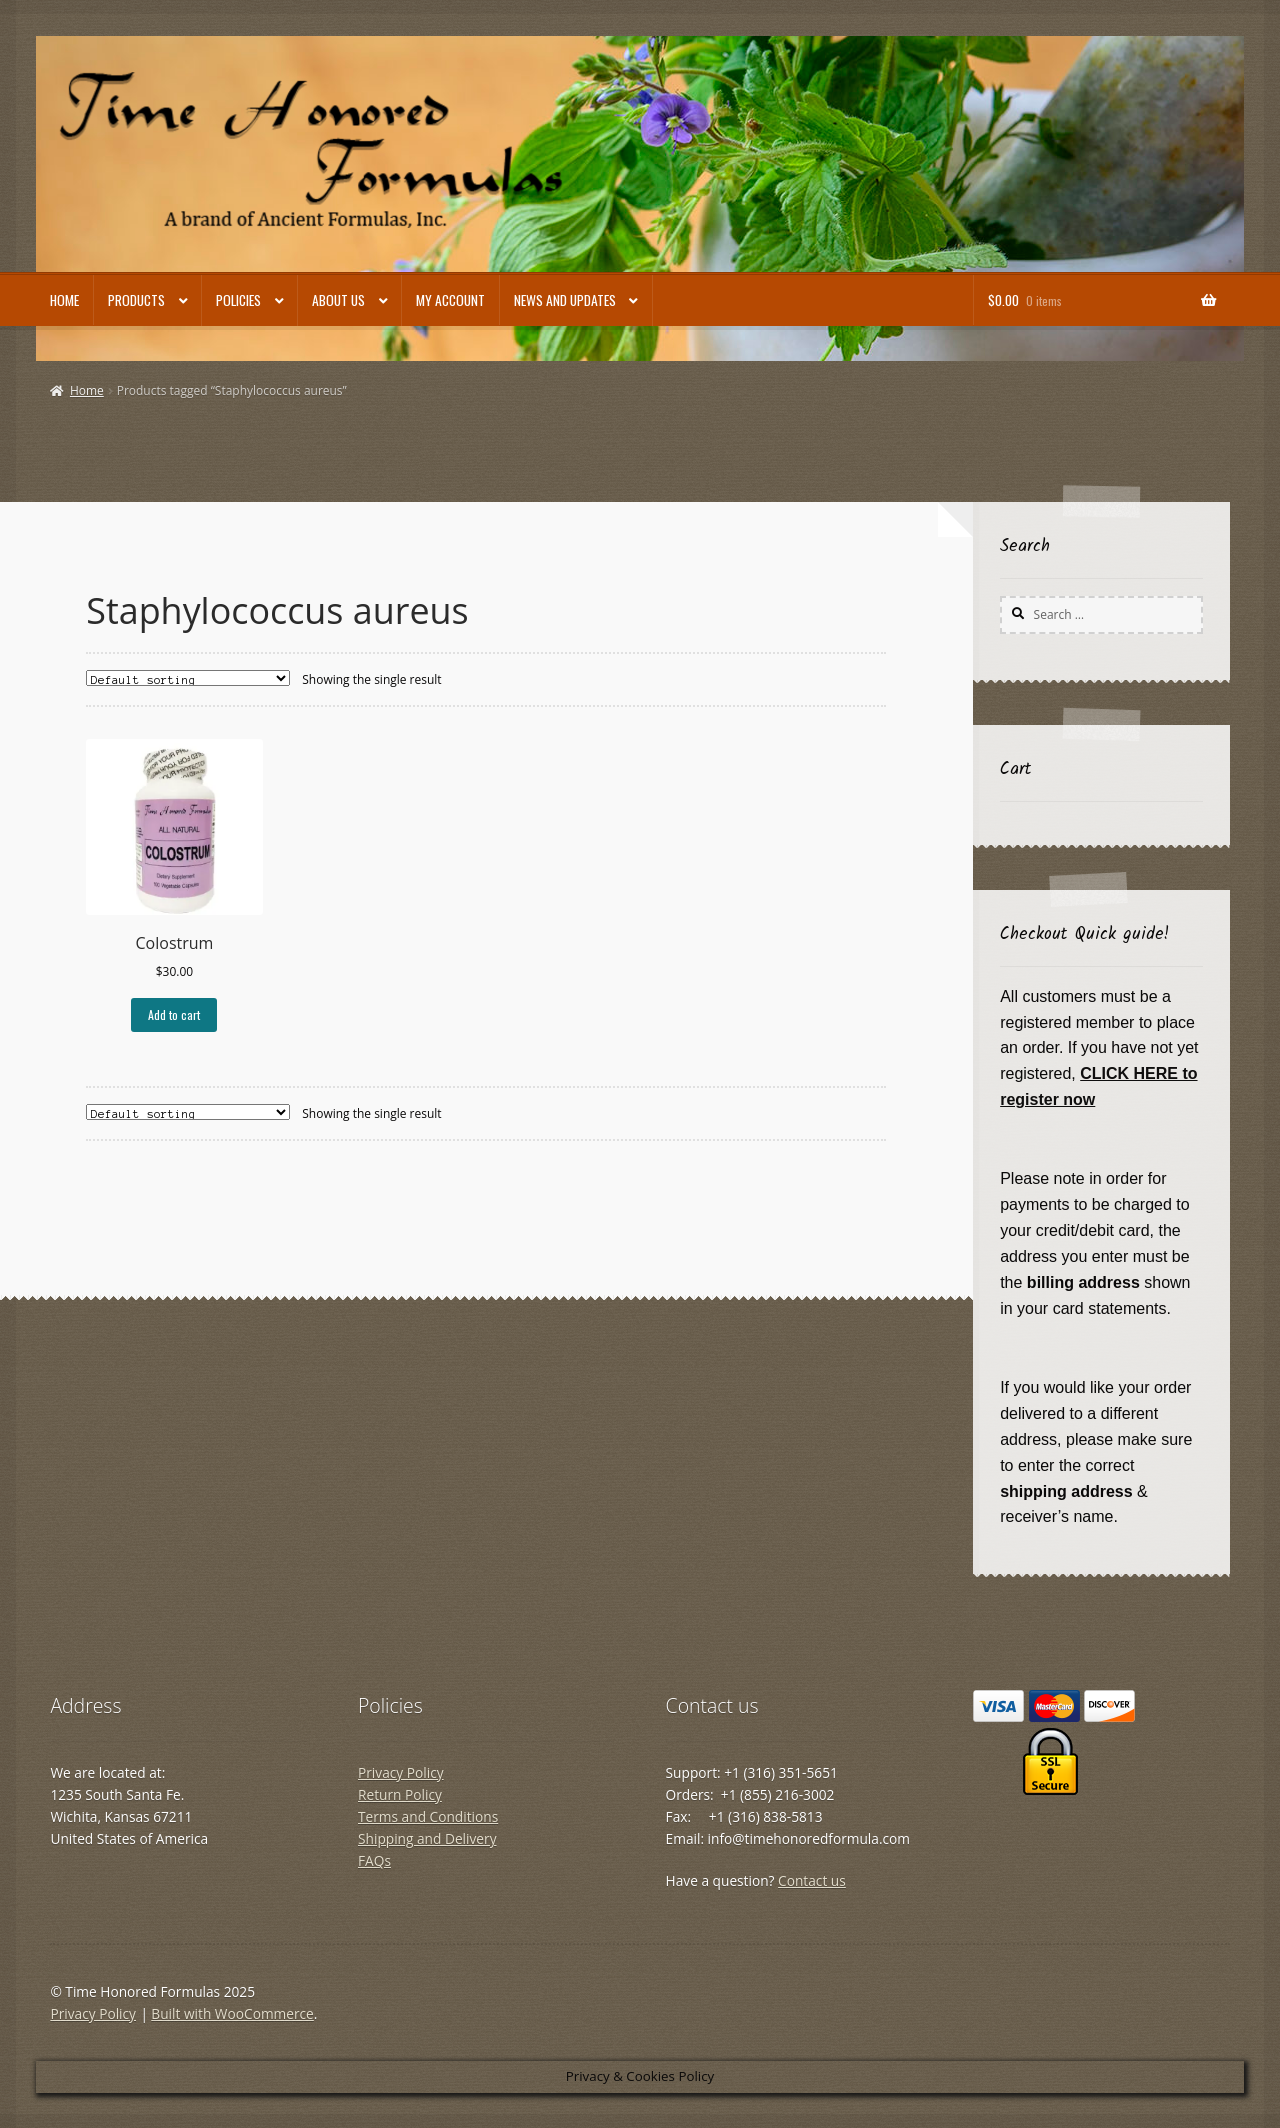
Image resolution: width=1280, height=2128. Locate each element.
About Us (338, 300)
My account (450, 300)
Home (64, 300)
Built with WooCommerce (232, 2013)
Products (136, 300)
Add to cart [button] (174, 1014)
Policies (238, 300)
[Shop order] (188, 678)
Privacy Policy (401, 1772)
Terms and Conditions (428, 1816)
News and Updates (565, 300)
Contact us (812, 1880)
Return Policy (400, 1794)
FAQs (374, 1860)
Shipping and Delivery (427, 1838)
